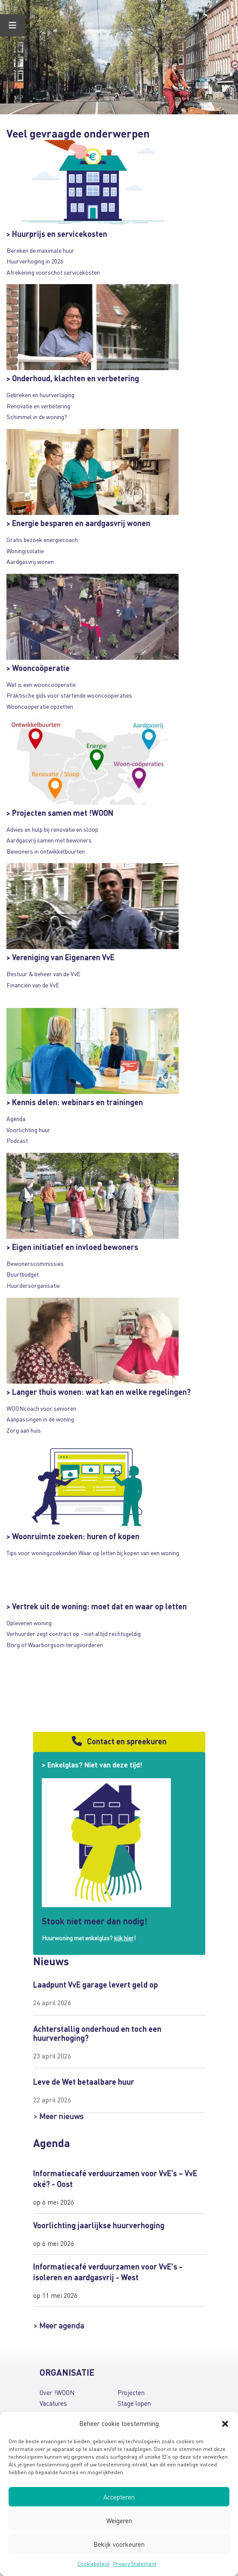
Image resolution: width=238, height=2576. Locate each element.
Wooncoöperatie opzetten (39, 706)
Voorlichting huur (28, 1129)
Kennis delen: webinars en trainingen (77, 1102)
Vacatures (53, 2403)
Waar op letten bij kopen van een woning (128, 1552)
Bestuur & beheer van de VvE (43, 973)
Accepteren (119, 2497)
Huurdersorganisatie (33, 1285)
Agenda (15, 1118)
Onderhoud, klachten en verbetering (75, 378)
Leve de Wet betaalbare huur (83, 2081)
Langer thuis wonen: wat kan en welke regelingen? (101, 1392)
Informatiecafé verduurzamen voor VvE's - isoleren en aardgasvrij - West (107, 2271)
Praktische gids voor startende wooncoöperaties (69, 695)
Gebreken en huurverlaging (40, 394)
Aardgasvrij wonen (30, 561)
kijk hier (124, 1938)
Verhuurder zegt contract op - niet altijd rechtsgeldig (73, 1633)
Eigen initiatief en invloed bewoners (75, 1247)
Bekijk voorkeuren (119, 2544)
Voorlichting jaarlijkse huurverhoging (98, 2225)
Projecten (131, 2392)
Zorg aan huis (23, 1430)
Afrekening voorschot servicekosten (53, 272)
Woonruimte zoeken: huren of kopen (75, 1536)
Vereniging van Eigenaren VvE (63, 957)
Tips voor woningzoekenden (41, 1552)
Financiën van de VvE (32, 985)
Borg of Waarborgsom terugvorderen (54, 1644)
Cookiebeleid (93, 2564)
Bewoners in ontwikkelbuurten (45, 851)
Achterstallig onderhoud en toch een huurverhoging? (97, 2033)
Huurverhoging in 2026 (34, 261)
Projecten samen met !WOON (63, 813)
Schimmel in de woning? (36, 416)
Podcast (17, 1140)
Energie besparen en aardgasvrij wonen (81, 523)
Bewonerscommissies (35, 1263)
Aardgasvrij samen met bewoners (49, 840)
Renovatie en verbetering (38, 406)
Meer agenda (61, 2325)
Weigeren (119, 2520)
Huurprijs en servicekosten (59, 234)
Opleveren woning (29, 1622)
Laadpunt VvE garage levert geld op (95, 1984)
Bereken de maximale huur (40, 250)
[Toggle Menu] (12, 25)
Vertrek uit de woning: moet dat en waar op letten (99, 1606)
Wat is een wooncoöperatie (41, 684)
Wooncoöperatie (41, 668)
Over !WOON (57, 2392)
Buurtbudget (22, 1274)
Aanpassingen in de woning (40, 1419)
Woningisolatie (25, 550)
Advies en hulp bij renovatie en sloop (52, 829)
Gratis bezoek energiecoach (42, 539)
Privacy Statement (134, 2564)
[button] (225, 2424)
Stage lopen (134, 2403)
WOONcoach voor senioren (41, 1408)
